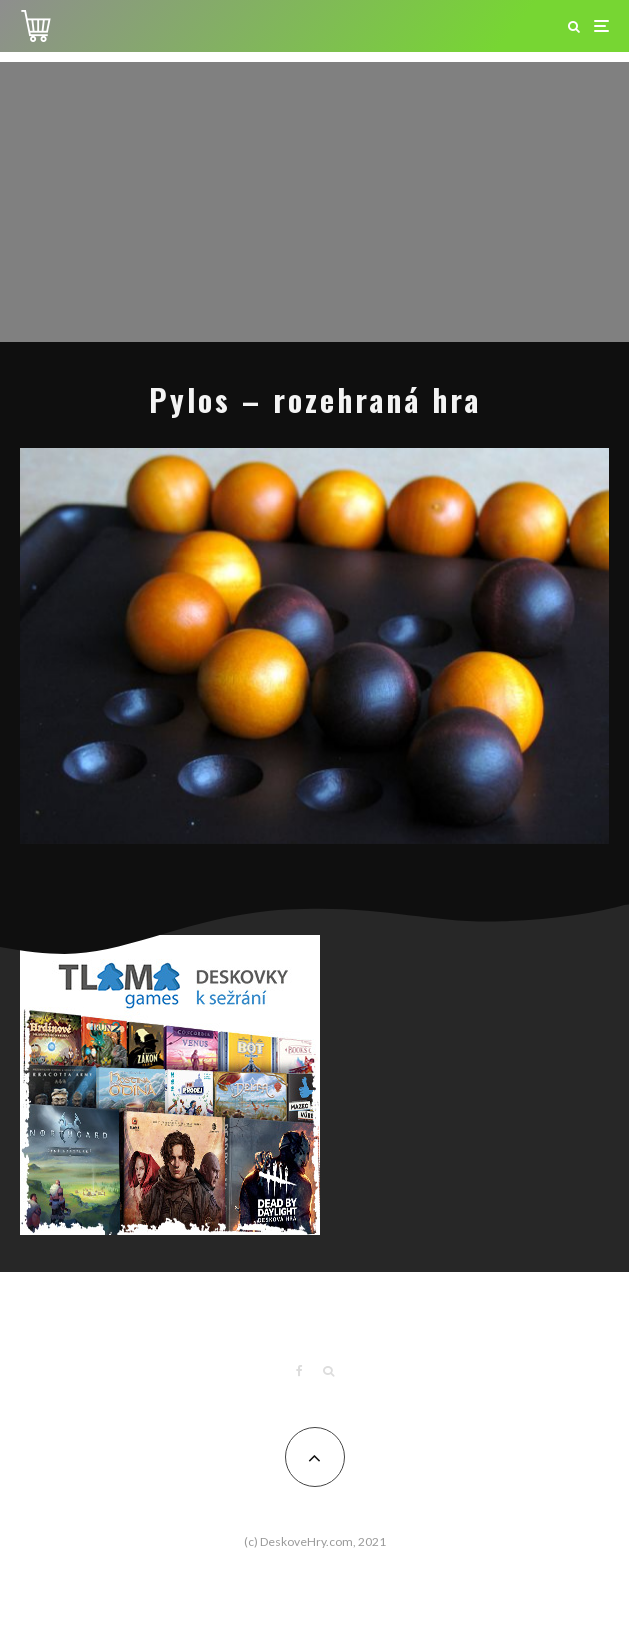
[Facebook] (299, 1371)
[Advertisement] (314, 202)
